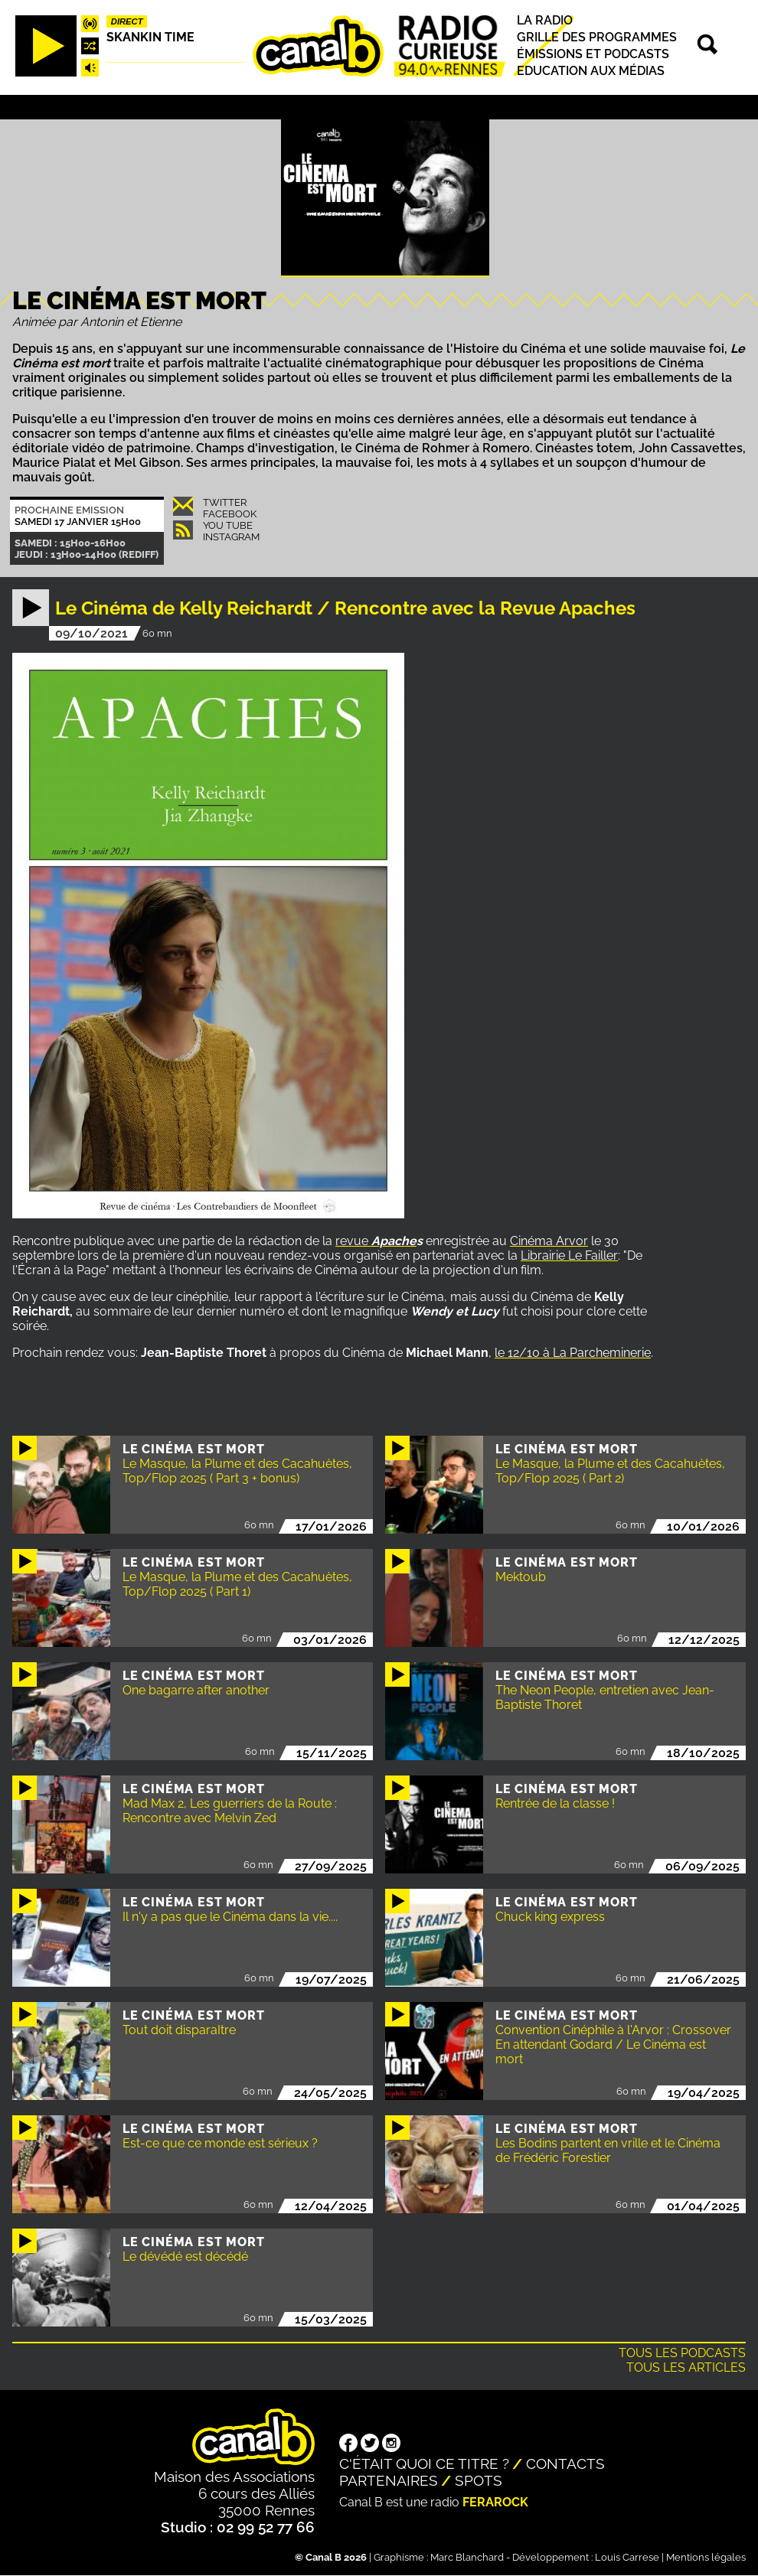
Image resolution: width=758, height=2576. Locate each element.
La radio (545, 20)
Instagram (231, 537)
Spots (478, 2480)
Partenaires (388, 2480)
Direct (127, 21)
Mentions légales (706, 2557)
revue (376, 1241)
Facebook (229, 514)
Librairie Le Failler (569, 1255)
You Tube (228, 525)
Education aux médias (591, 71)
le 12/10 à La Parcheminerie (573, 1352)
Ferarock (495, 2502)
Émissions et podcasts (593, 54)
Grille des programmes (597, 37)
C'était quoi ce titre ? (424, 2463)
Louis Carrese (627, 2557)
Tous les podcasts (682, 2353)
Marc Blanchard (467, 2557)
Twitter (225, 502)
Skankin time (150, 37)
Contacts (565, 2463)
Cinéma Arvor (549, 1241)
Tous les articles (686, 2367)
